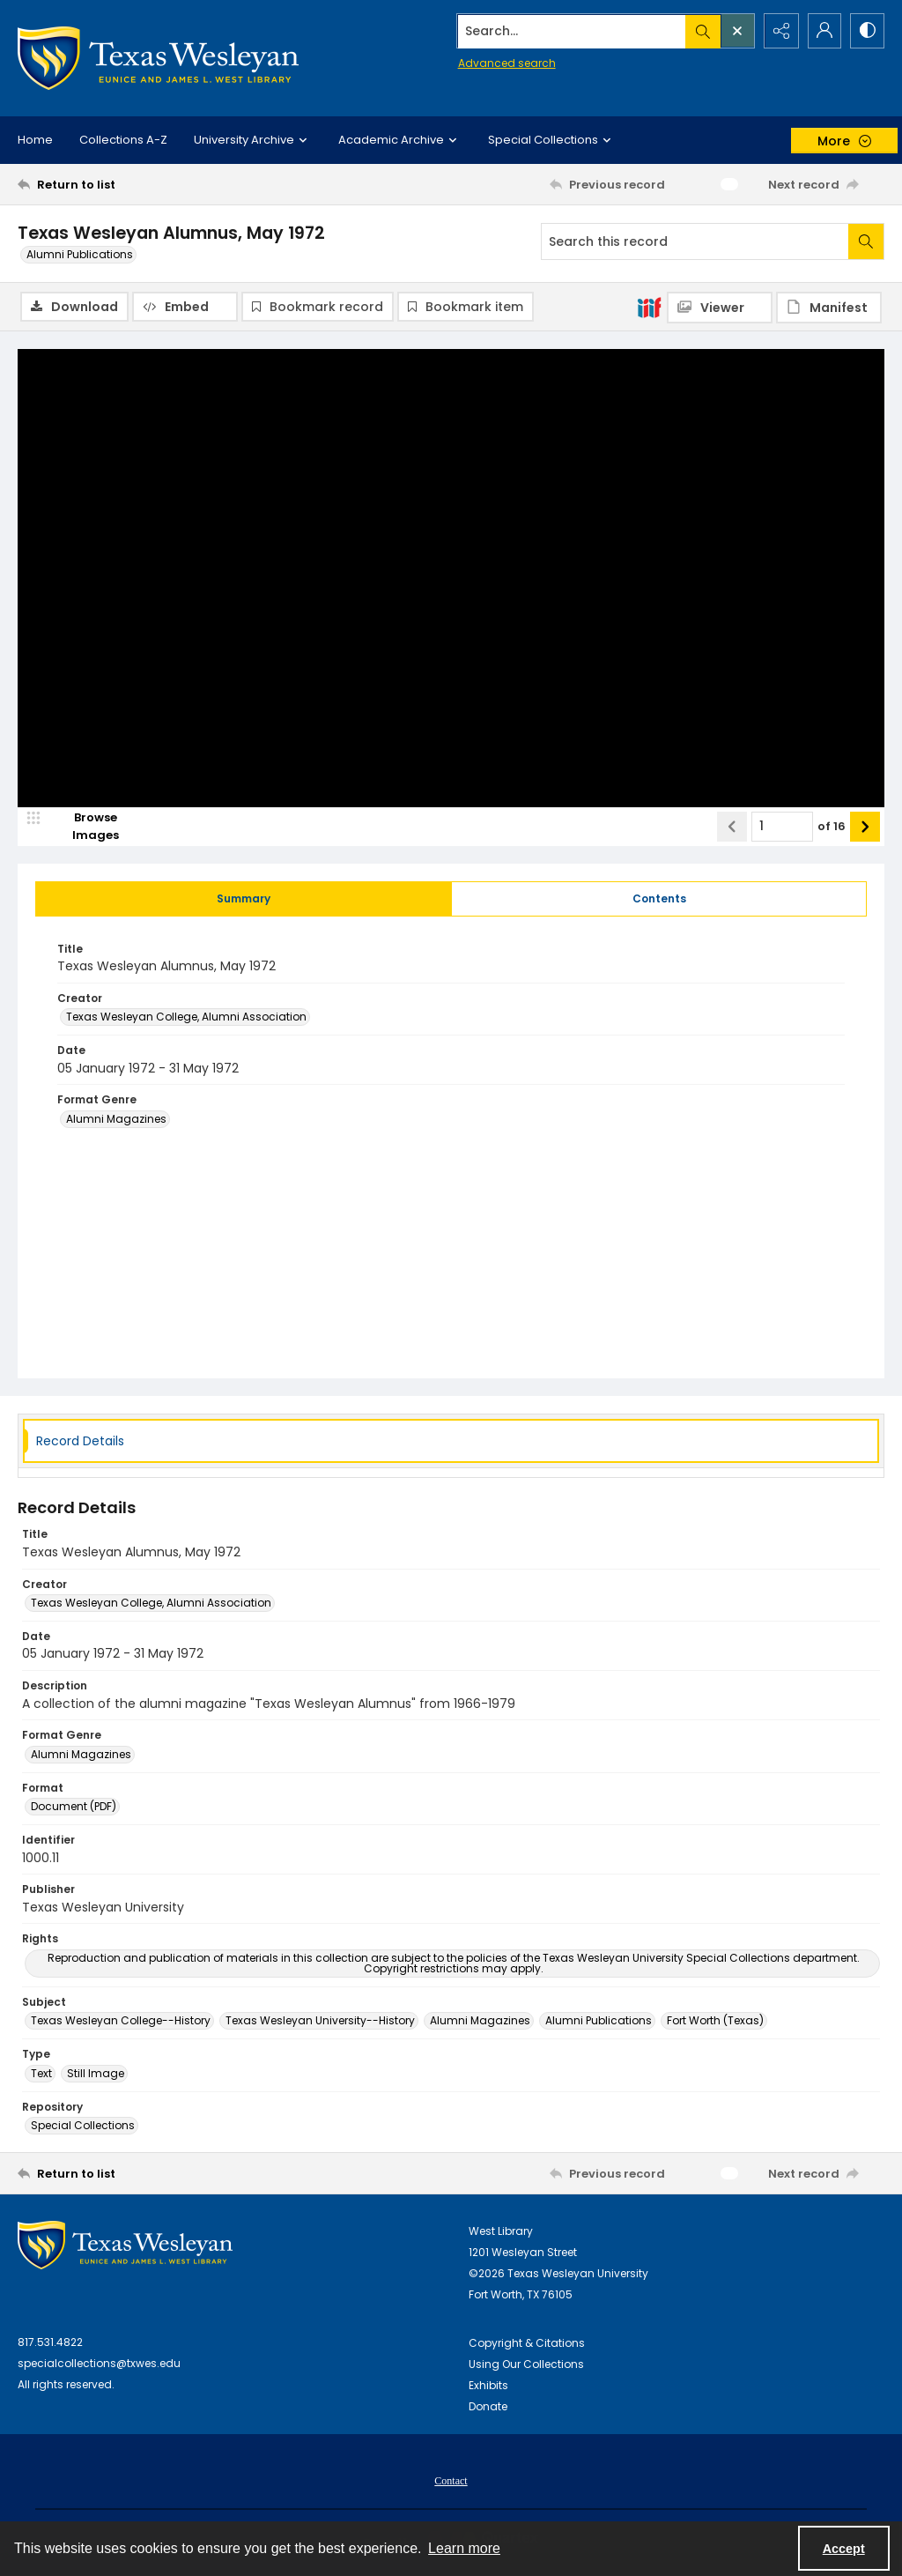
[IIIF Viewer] (720, 307)
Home (35, 139)
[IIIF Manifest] (829, 307)
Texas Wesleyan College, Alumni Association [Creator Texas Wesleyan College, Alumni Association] (186, 1017)
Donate (488, 2407)
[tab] (243, 899)
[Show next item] (865, 827)
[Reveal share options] (778, 31)
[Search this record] (695, 241)
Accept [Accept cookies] (844, 2549)
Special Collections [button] (552, 140)
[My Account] (822, 31)
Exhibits (488, 2386)
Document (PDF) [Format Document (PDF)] (73, 1807)
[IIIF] (649, 307)
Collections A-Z (123, 139)
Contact (450, 2482)
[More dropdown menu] (844, 140)
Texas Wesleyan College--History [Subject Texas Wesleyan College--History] (121, 2021)
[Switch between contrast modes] (867, 31)
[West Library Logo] (125, 2246)
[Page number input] (782, 827)
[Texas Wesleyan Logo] (158, 58)
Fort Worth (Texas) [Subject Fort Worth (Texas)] (715, 2021)
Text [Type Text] (41, 2073)
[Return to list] (135, 184)
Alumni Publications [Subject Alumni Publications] (598, 2021)
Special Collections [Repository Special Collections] (83, 2126)
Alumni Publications (79, 254)
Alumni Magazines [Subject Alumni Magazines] (480, 2021)
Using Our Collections (526, 2364)
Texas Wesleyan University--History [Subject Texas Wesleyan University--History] (320, 2021)
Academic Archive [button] (400, 140)
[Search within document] (866, 241)
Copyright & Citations (527, 2343)
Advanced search (502, 62)
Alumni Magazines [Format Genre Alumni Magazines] (116, 1118)
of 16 (831, 826)
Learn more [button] (464, 2548)
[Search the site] (569, 31)
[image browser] (84, 826)
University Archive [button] (253, 140)
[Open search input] (734, 31)
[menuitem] (450, 2480)
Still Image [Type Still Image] (95, 2073)
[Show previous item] (732, 827)
